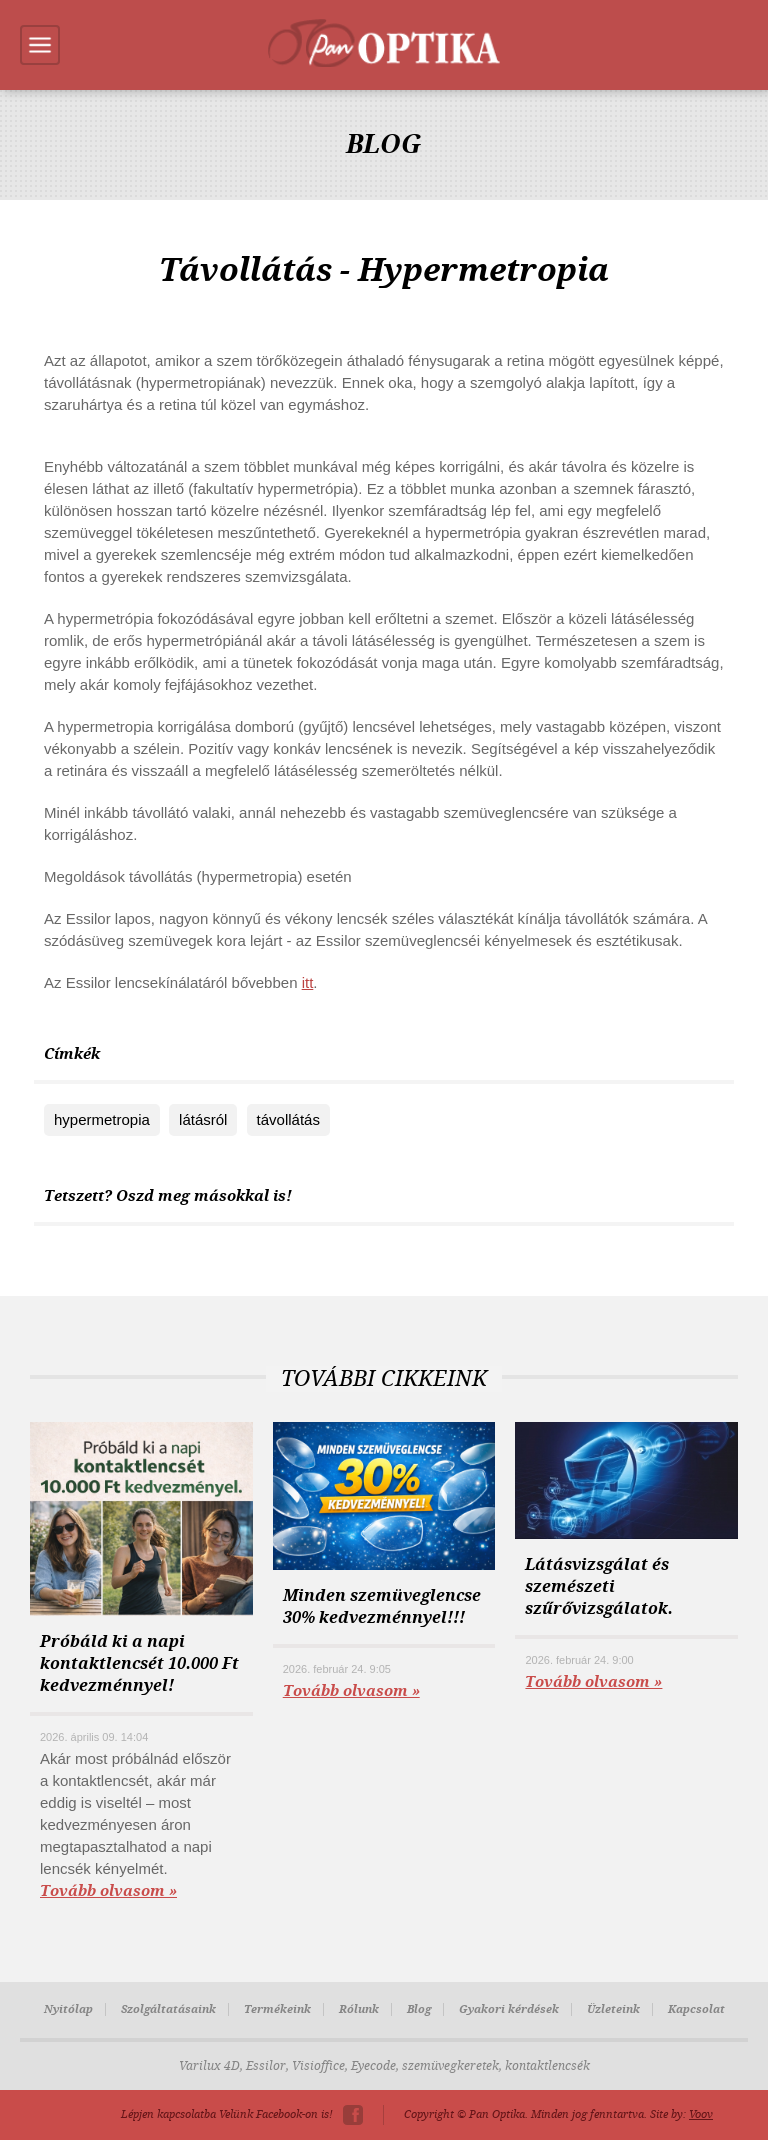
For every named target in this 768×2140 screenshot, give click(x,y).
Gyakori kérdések (509, 2009)
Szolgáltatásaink (168, 2009)
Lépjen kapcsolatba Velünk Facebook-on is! (227, 2114)
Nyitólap (68, 2009)
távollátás (288, 1119)
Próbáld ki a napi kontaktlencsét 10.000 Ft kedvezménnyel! (139, 1663)
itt (308, 982)
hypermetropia (102, 1119)
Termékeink (277, 2009)
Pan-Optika (384, 43)
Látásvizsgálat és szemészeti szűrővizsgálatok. (599, 1586)
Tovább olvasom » (108, 1891)
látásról (203, 1119)
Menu (40, 45)
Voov (701, 2114)
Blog (419, 2009)
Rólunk (359, 2009)
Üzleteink (613, 2009)
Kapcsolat (696, 2009)
